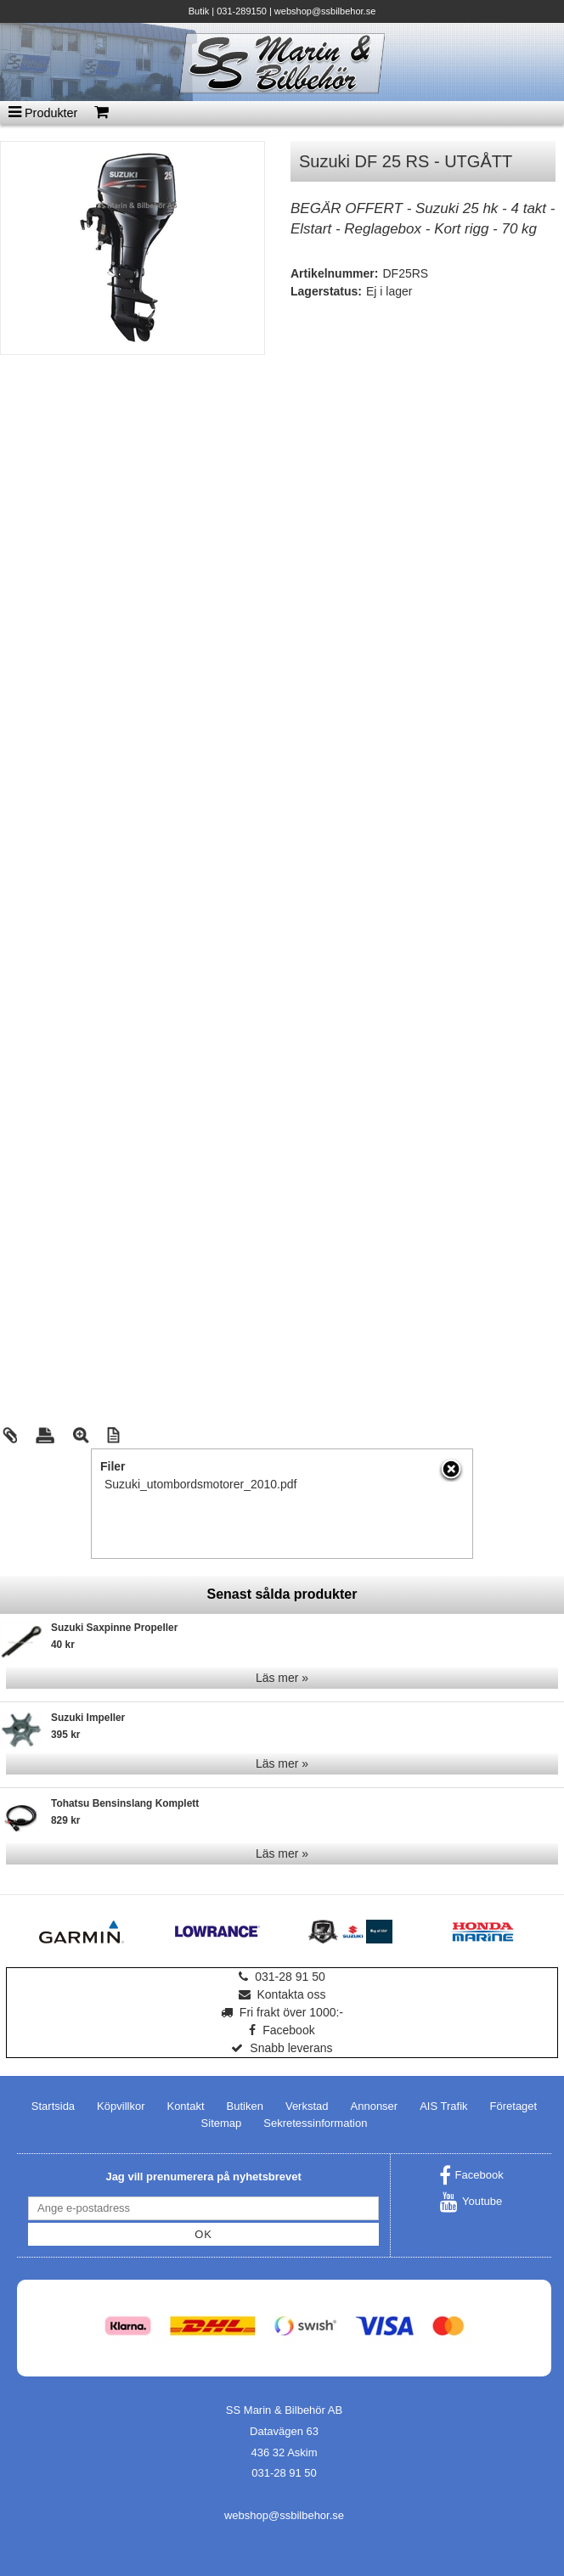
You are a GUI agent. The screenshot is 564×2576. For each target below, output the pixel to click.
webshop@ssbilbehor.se (324, 11)
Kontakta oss (282, 1994)
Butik (199, 11)
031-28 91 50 (281, 1976)
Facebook (281, 2030)
